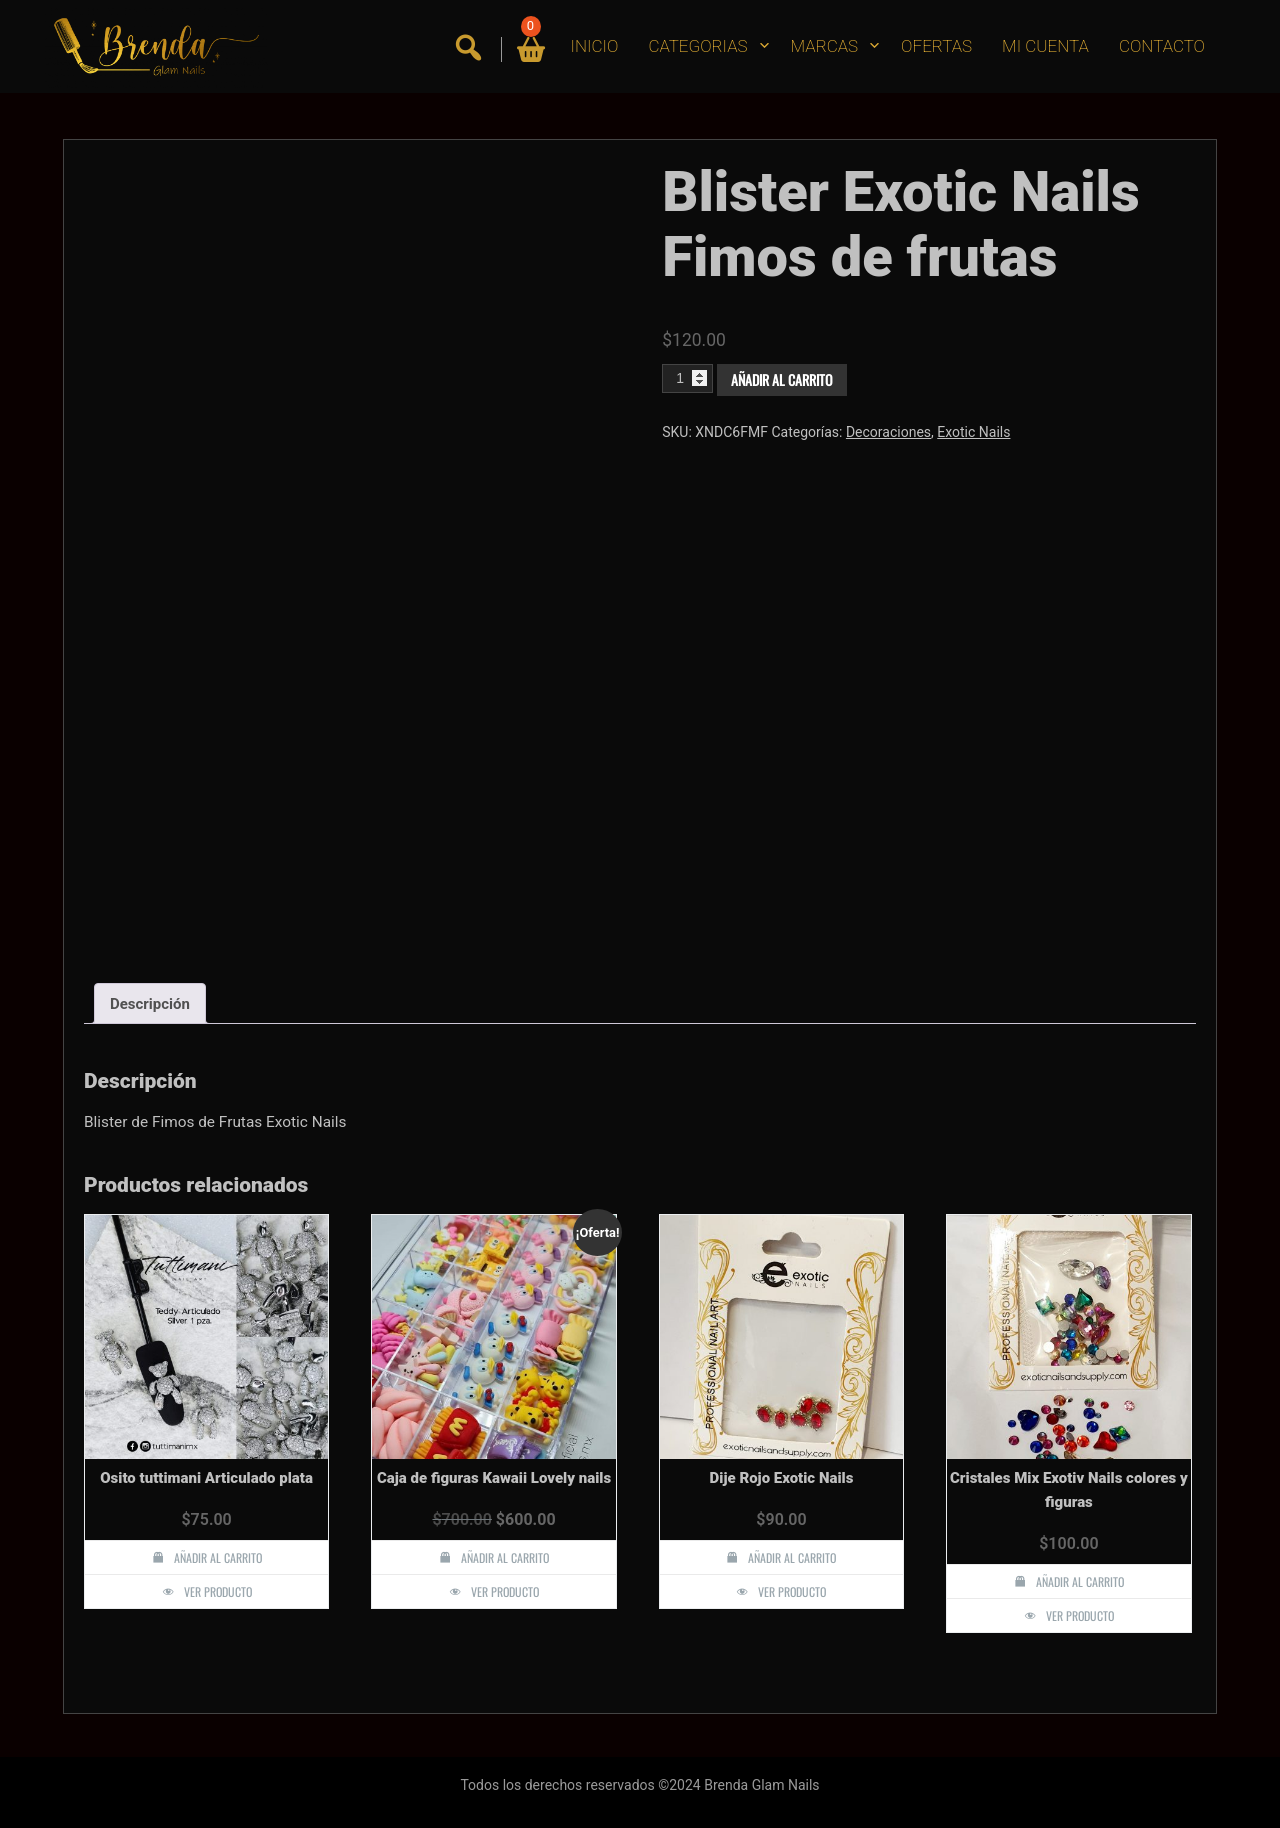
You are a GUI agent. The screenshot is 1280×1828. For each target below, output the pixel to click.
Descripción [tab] (150, 1004)
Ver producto (218, 1591)
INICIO (595, 46)
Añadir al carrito (782, 379)
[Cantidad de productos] (687, 378)
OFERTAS (936, 46)
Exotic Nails (973, 432)
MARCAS (825, 46)
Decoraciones (888, 432)
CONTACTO (1162, 46)
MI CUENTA (1045, 46)
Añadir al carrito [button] (218, 1557)
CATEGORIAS (697, 46)
